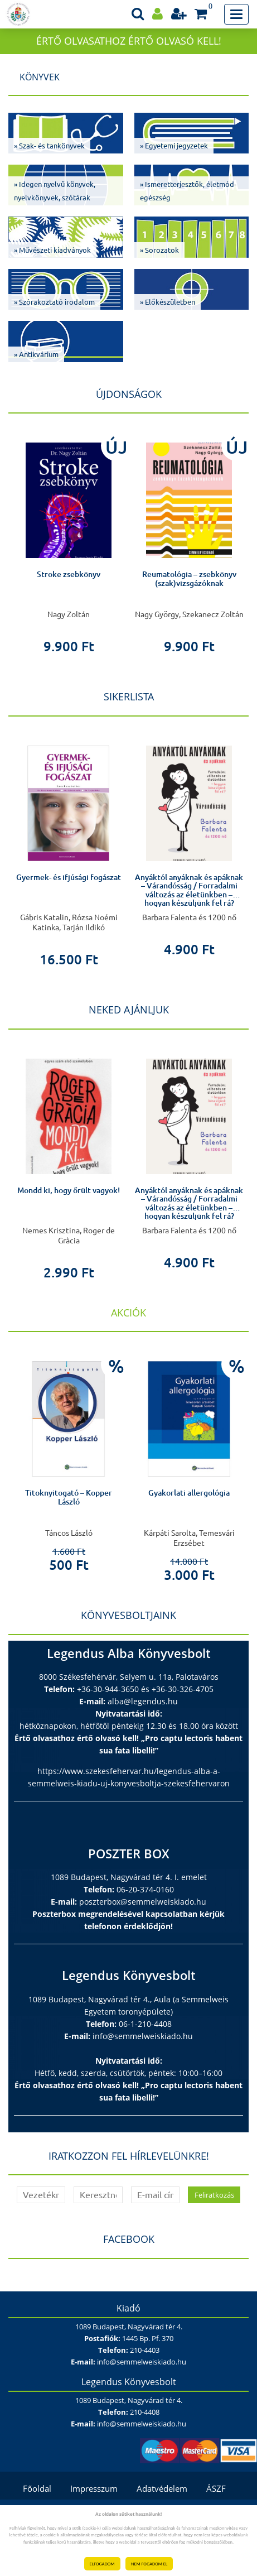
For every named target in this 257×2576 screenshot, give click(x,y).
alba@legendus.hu (143, 1701)
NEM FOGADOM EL (149, 2564)
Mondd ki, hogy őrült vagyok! (68, 1190)
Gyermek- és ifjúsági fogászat (68, 877)
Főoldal (37, 2488)
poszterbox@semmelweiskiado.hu (142, 1901)
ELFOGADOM (102, 2564)
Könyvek (40, 77)
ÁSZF (216, 2488)
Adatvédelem (162, 2488)
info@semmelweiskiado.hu (143, 2036)
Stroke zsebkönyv (68, 574)
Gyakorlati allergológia (189, 1492)
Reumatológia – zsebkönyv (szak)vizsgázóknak (189, 578)
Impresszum (94, 2488)
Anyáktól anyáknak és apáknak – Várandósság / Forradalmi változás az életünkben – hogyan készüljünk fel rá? (189, 890)
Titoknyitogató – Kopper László (68, 1497)
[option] (68, 541)
